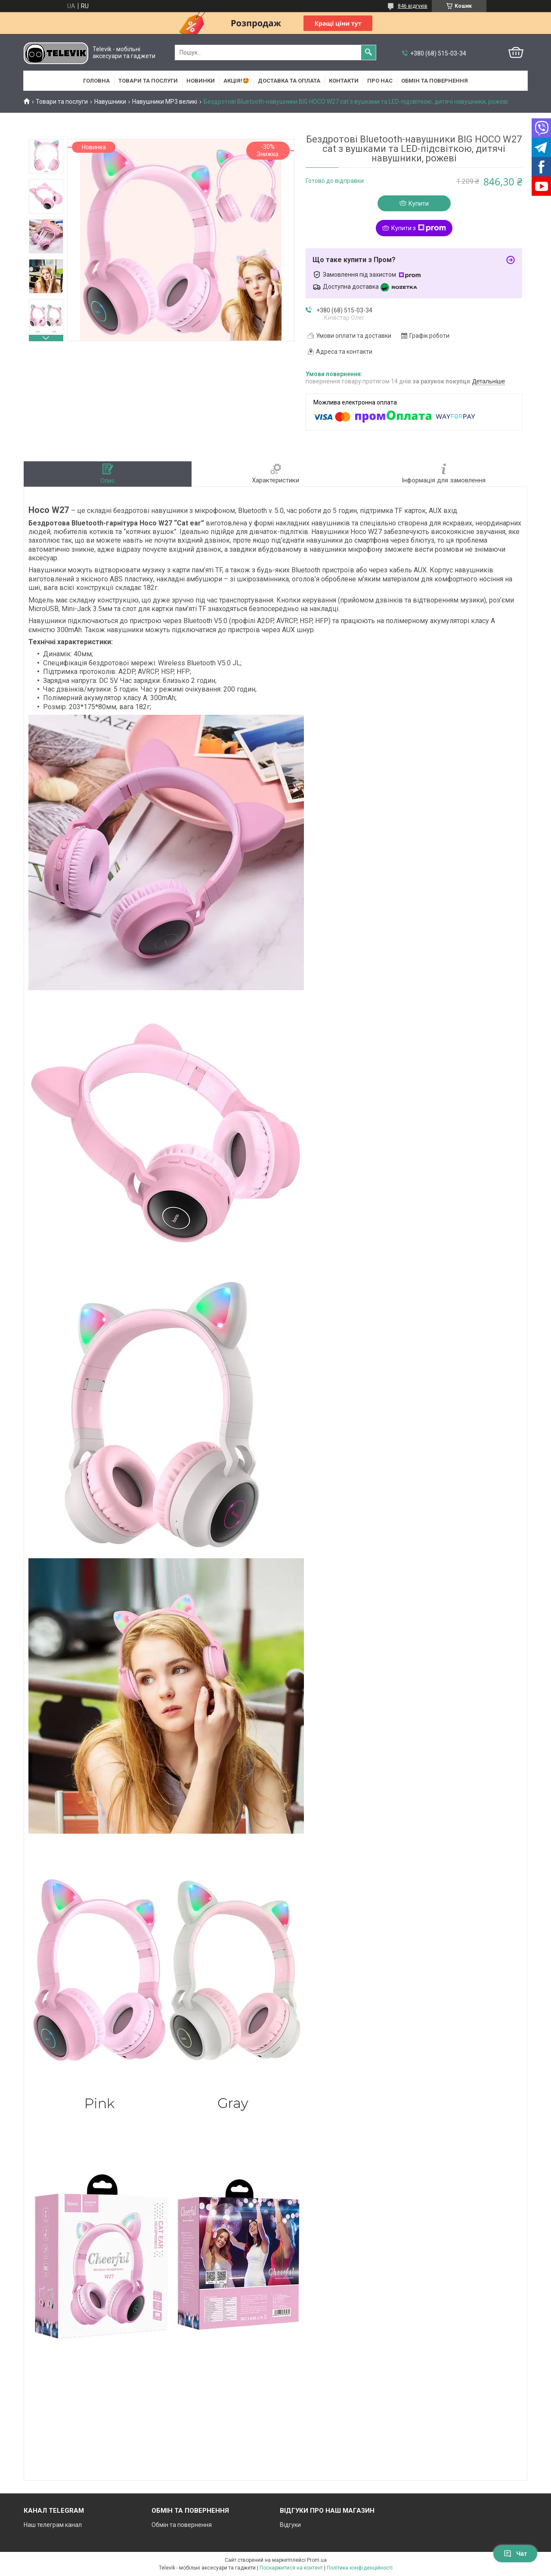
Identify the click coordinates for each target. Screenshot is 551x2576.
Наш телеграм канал (53, 2524)
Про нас (380, 80)
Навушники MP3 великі (164, 101)
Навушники (110, 101)
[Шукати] (368, 52)
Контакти (344, 80)
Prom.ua (317, 2560)
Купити (419, 203)
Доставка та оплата (289, 80)
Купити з (418, 228)
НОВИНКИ (200, 80)
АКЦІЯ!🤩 (236, 80)
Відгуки (290, 2524)
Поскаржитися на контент (291, 2568)
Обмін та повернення (434, 80)
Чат (515, 2553)
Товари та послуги (148, 80)
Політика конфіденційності (360, 2568)
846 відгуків (412, 6)
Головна (96, 80)
